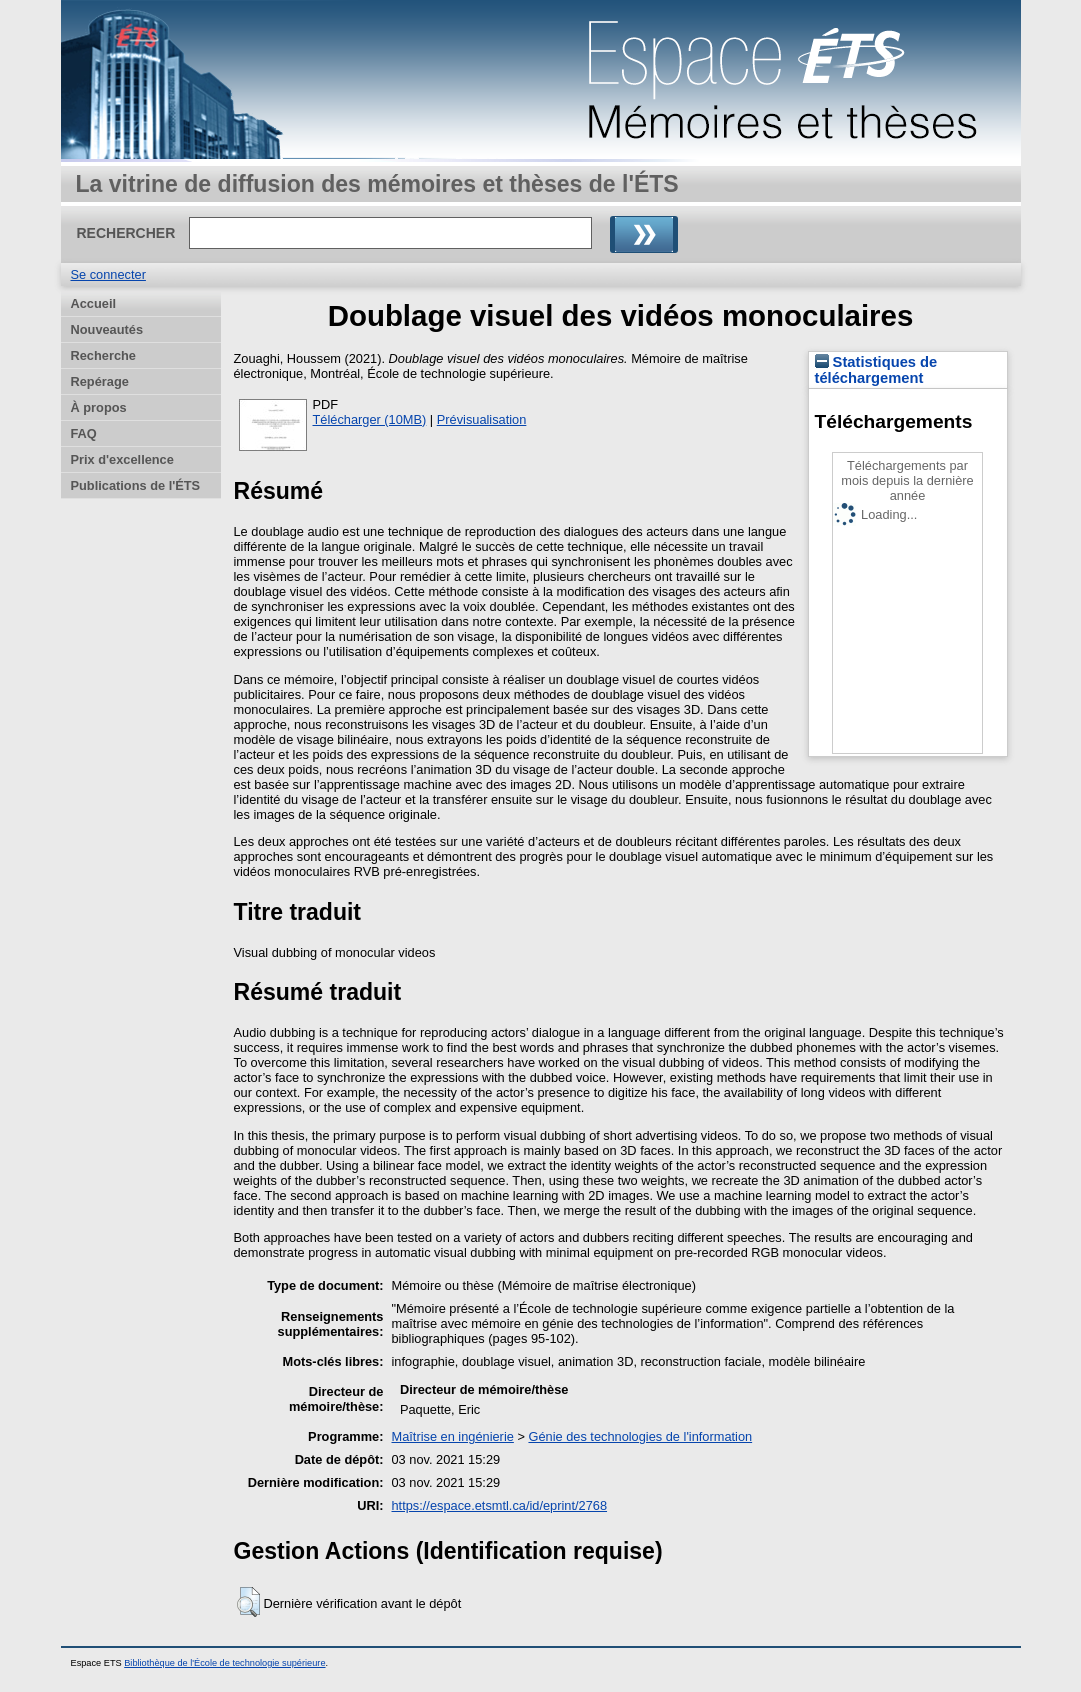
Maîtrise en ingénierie (453, 1436)
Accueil (94, 303)
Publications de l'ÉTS (136, 485)
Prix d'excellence (122, 459)
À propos (99, 407)
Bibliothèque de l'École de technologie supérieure (224, 1663)
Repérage (100, 381)
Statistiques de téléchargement (876, 370)
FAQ (84, 433)
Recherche (103, 355)
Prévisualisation (482, 419)
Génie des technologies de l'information (640, 1436)
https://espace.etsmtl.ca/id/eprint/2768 (500, 1505)
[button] (248, 1602)
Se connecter (108, 274)
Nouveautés (107, 329)
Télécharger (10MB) (370, 419)
